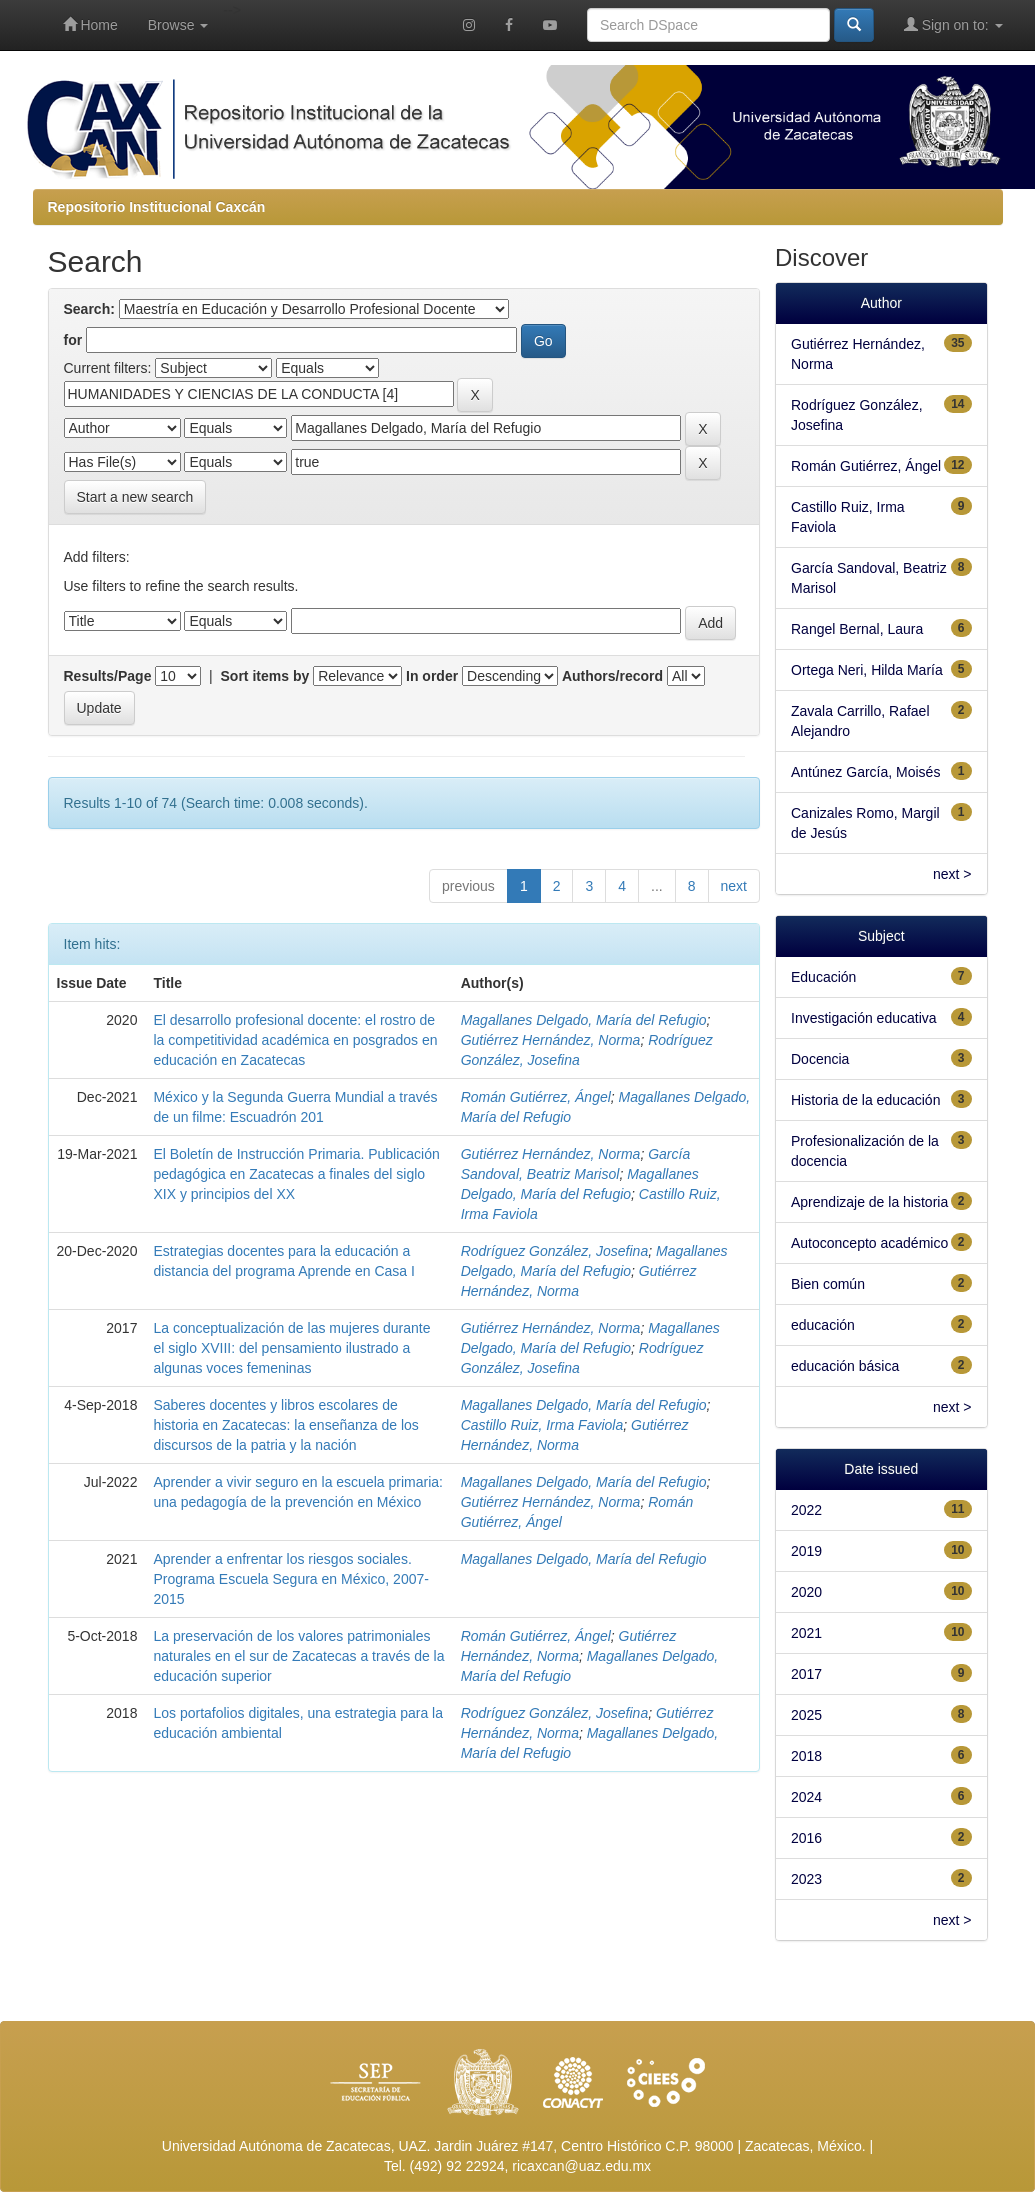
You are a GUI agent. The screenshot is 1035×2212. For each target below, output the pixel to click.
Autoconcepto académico (869, 1243)
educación (823, 1325)
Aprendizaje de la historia (869, 1202)
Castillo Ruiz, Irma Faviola (542, 1425)
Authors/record (612, 676)
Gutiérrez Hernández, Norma (551, 1040)
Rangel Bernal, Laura (857, 629)
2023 (806, 1879)
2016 (806, 1838)
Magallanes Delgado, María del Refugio (584, 1020)
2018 (806, 1756)
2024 (806, 1797)
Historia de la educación (865, 1100)
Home (90, 24)
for (73, 340)
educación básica (845, 1366)
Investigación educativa (864, 1018)
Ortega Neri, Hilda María (867, 670)
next (734, 886)
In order (432, 676)
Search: (89, 309)
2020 (806, 1592)
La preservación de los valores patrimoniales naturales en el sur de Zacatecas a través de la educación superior (298, 1656)
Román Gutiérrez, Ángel (536, 1097)
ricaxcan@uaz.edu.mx (581, 2166)
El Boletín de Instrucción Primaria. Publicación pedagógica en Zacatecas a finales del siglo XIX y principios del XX (296, 1174)
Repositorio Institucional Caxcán (157, 207)
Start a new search (135, 497)
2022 (806, 1510)
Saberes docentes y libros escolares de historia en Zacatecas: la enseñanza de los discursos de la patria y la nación (285, 1425)
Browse (178, 25)
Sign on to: (953, 24)
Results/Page (108, 676)
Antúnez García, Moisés (865, 772)
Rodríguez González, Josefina (555, 1251)
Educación (823, 977)
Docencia (820, 1059)
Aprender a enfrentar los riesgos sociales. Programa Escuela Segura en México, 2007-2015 (290, 1579)
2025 (806, 1715)
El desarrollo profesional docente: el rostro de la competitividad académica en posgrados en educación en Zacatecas (295, 1040)
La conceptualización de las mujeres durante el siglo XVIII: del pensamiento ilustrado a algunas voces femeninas (291, 1348)
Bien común (828, 1284)
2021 (806, 1633)
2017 (806, 1674)
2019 (806, 1551)
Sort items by (265, 676)
